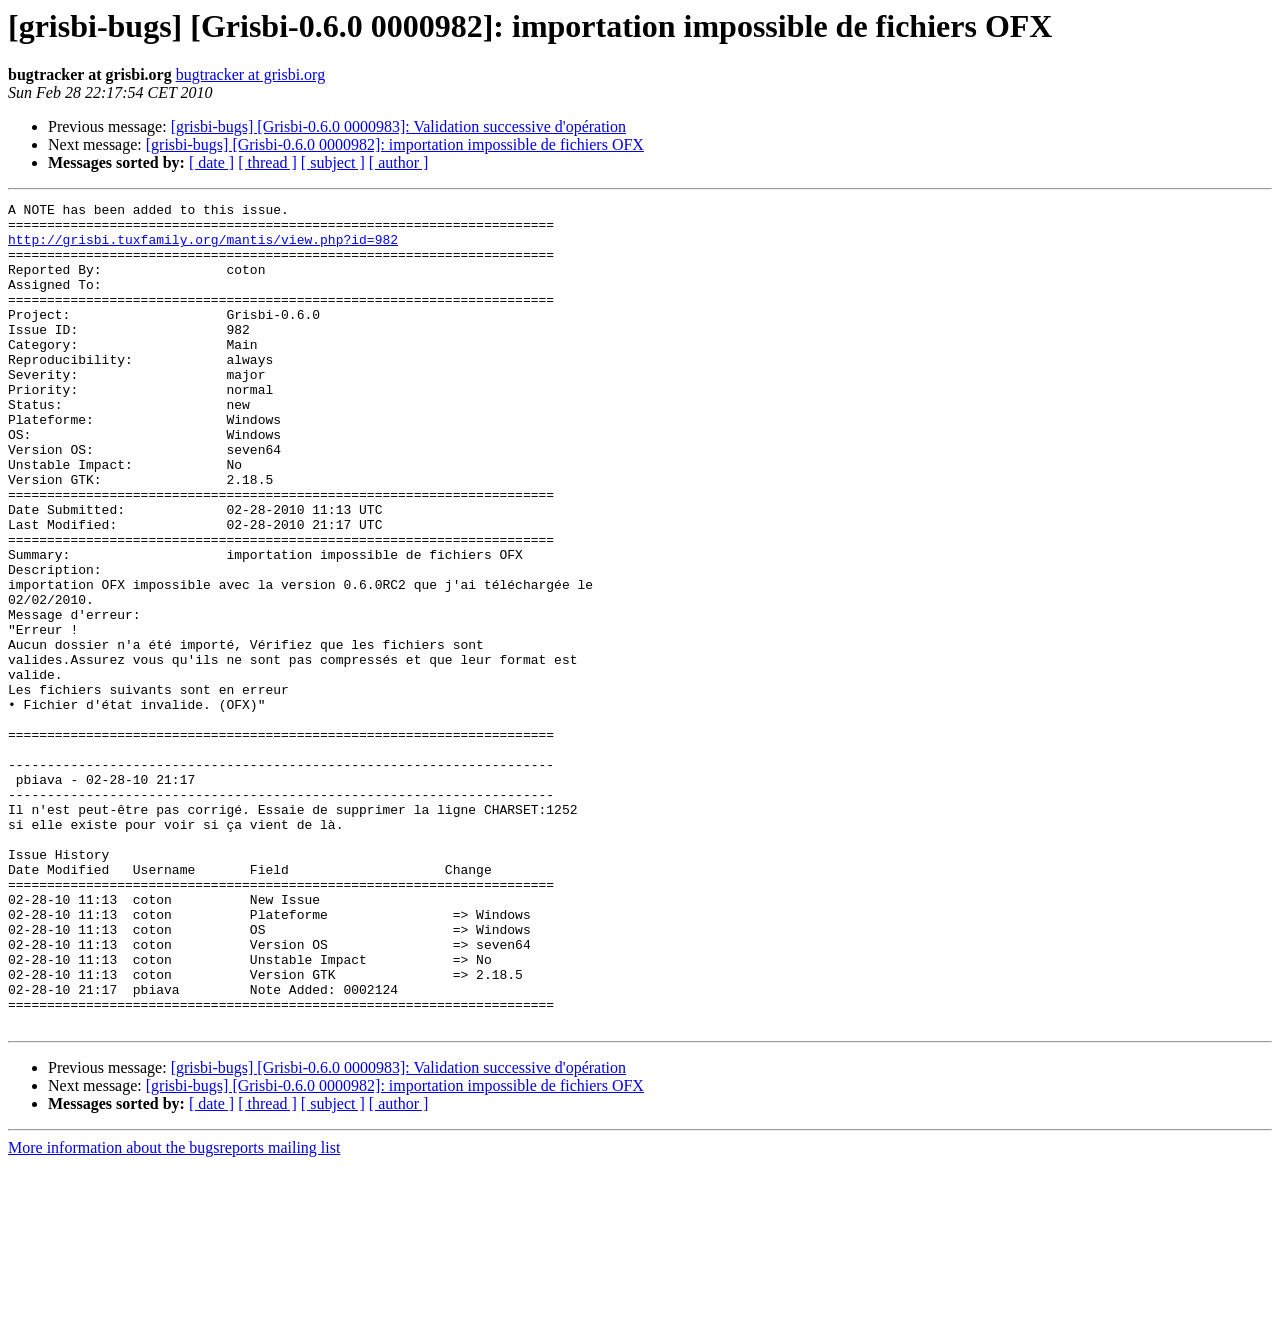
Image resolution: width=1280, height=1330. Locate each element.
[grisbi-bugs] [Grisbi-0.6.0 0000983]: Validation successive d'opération (398, 126)
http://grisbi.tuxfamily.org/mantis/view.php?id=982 (203, 248)
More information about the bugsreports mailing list (174, 1312)
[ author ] (399, 162)
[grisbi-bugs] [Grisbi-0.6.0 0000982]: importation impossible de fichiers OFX (395, 144)
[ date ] (211, 162)
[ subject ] (333, 162)
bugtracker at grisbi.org (250, 74)
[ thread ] (267, 162)
